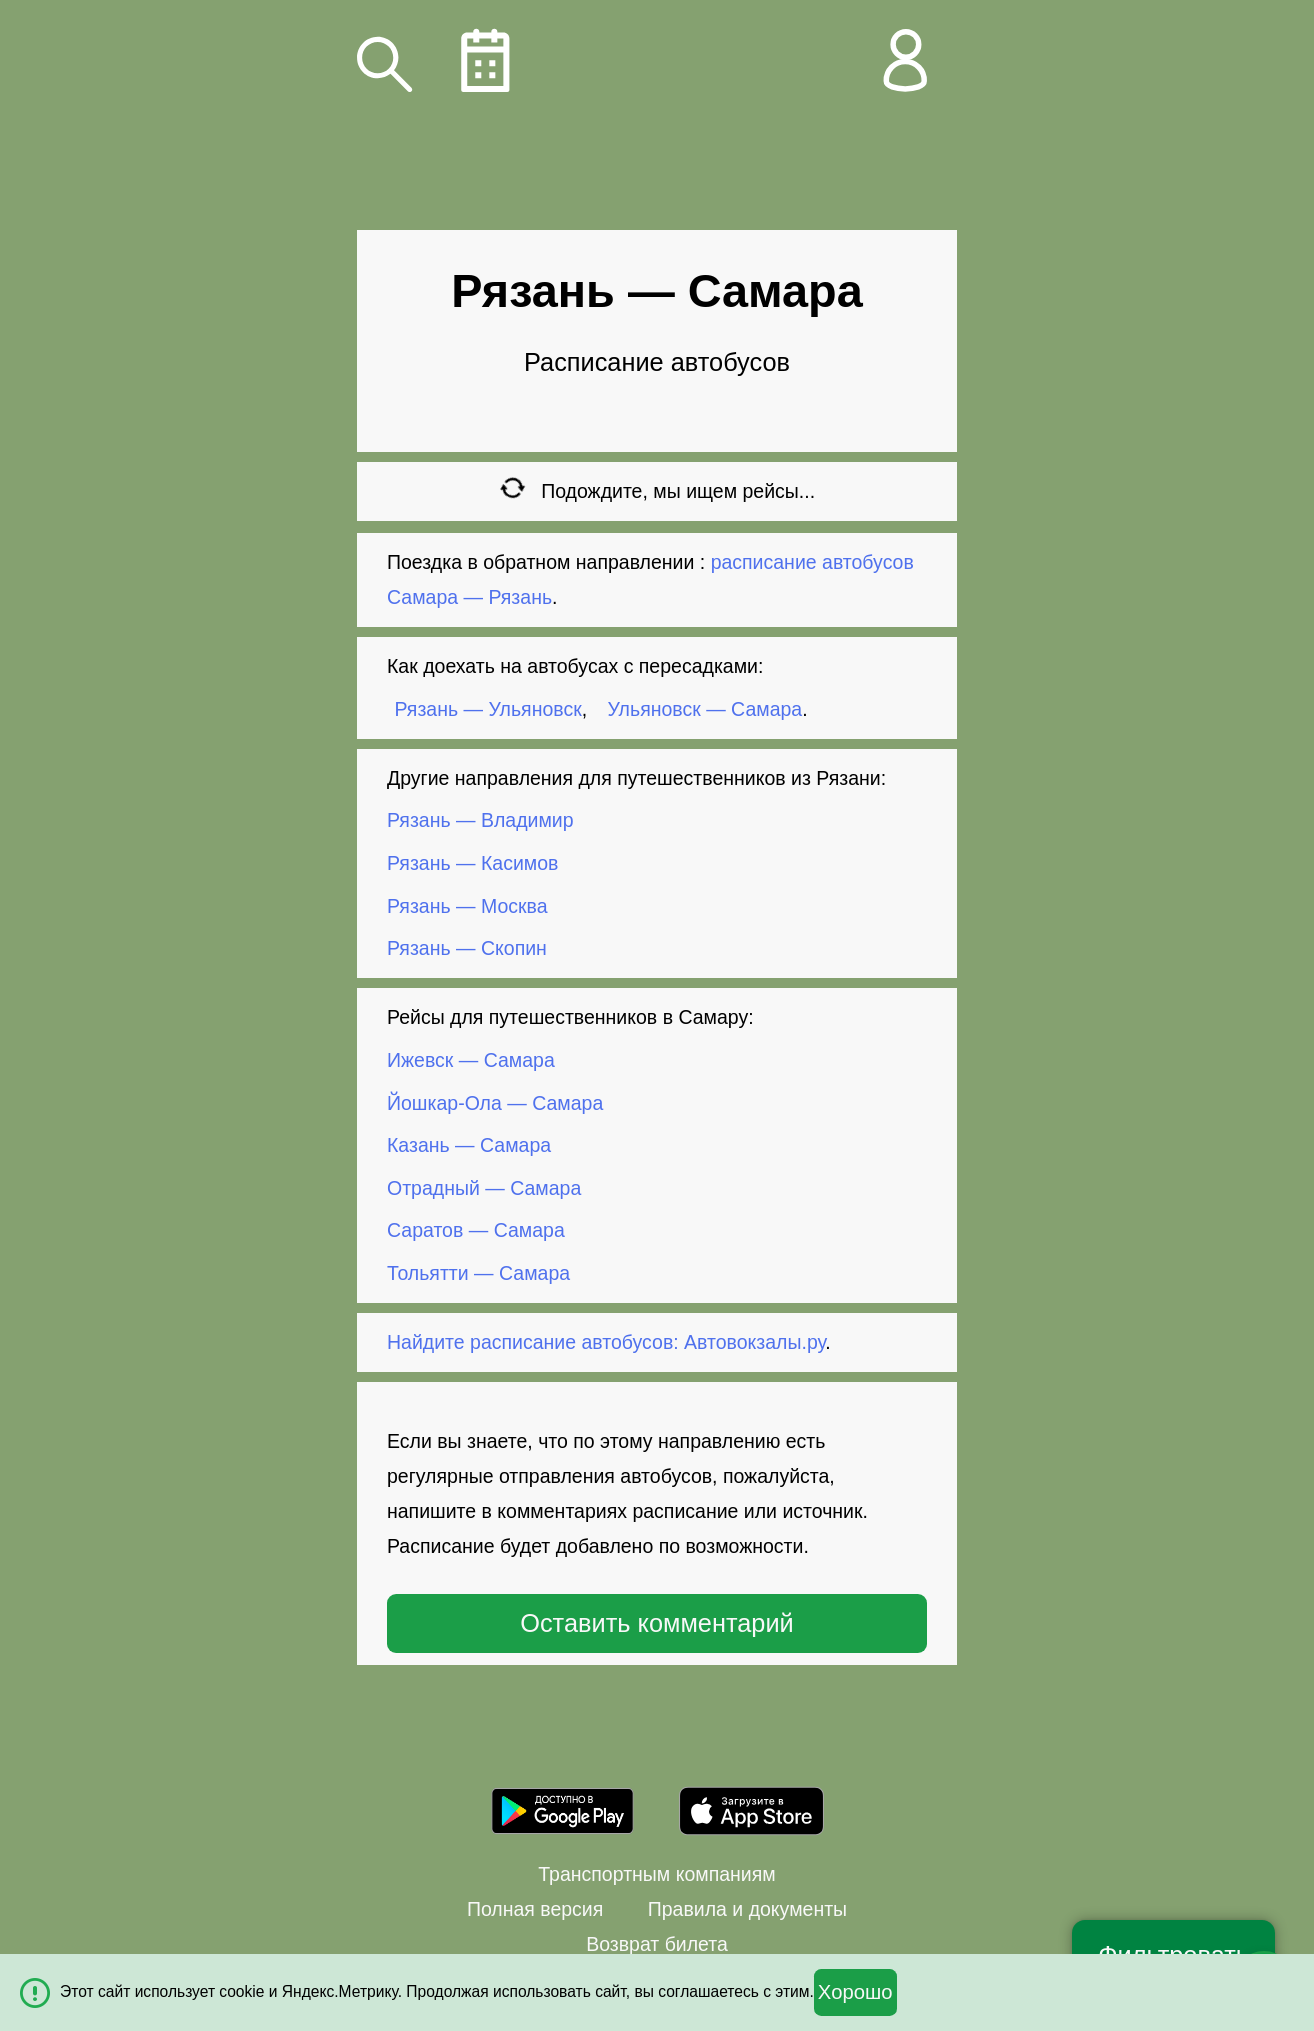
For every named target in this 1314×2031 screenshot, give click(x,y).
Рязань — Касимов (472, 863)
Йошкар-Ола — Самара (495, 1102)
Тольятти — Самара (478, 1273)
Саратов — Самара (476, 1230)
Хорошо (855, 1992)
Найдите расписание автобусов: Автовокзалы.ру (606, 1342)
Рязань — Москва (467, 905)
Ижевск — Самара (471, 1060)
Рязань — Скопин (467, 948)
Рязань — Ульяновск (488, 709)
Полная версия (535, 1909)
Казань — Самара (469, 1145)
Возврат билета (657, 1944)
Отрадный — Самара (484, 1188)
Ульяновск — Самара (705, 709)
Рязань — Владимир (480, 820)
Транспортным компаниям (656, 1874)
